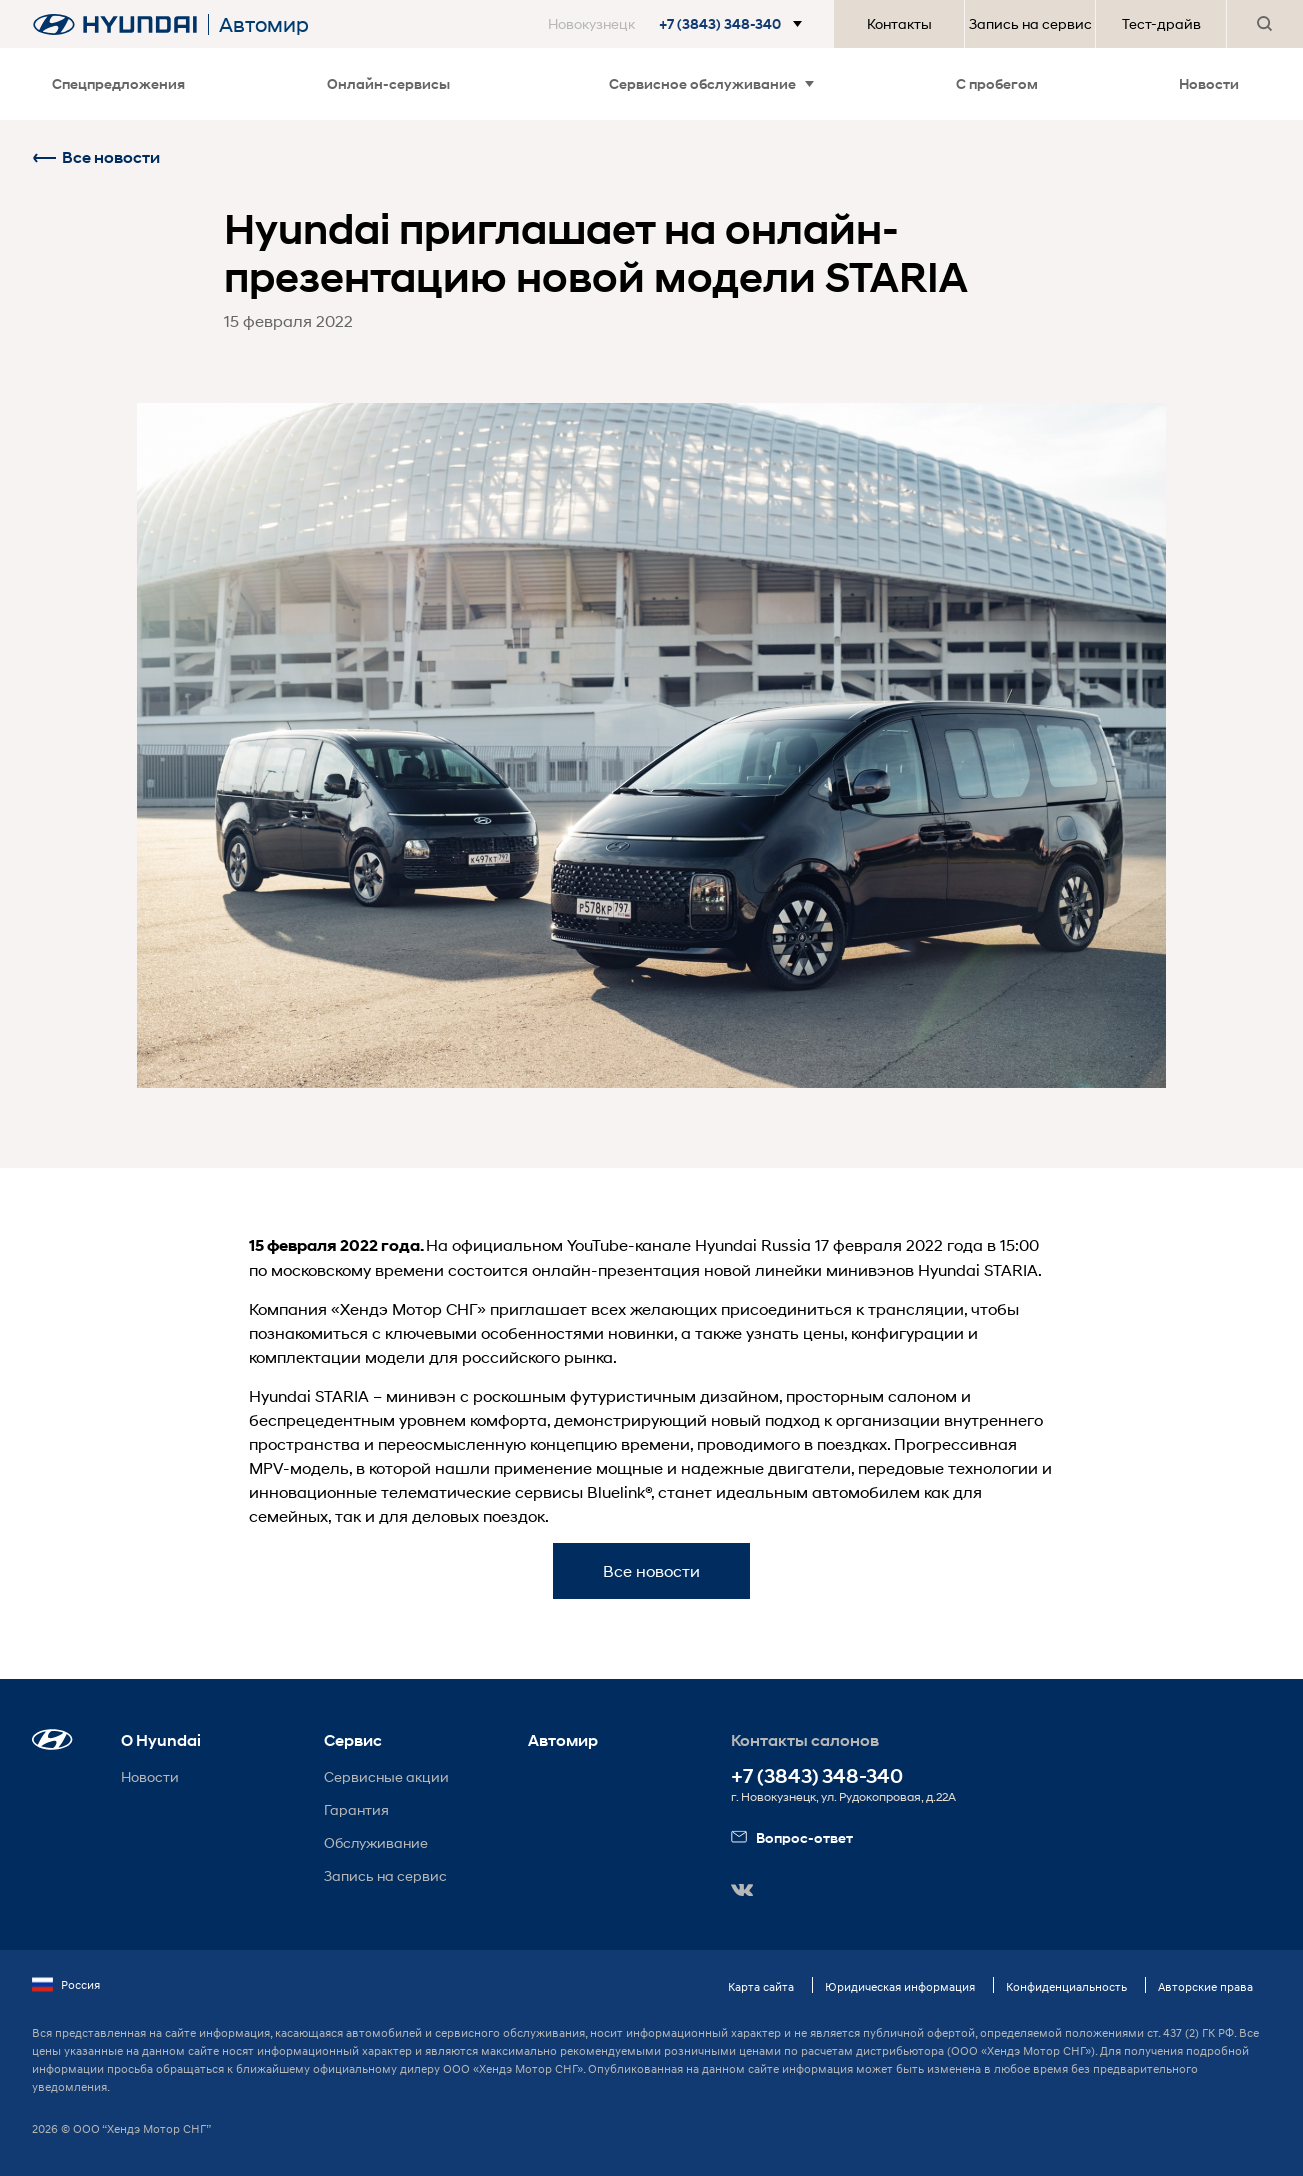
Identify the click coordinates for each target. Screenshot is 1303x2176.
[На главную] (115, 24)
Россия (66, 1985)
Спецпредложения (118, 83)
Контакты (899, 23)
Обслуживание (376, 1842)
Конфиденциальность (1066, 1986)
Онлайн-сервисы (388, 83)
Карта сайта (761, 1986)
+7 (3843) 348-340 (817, 1776)
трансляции (916, 1308)
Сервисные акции (386, 1776)
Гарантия (356, 1809)
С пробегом (997, 83)
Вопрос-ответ (792, 1837)
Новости (1209, 83)
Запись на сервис (1030, 23)
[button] (679, 24)
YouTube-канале (629, 1244)
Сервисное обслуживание (711, 83)
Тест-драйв (1161, 23)
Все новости (96, 157)
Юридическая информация (900, 1986)
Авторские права (1205, 1986)
